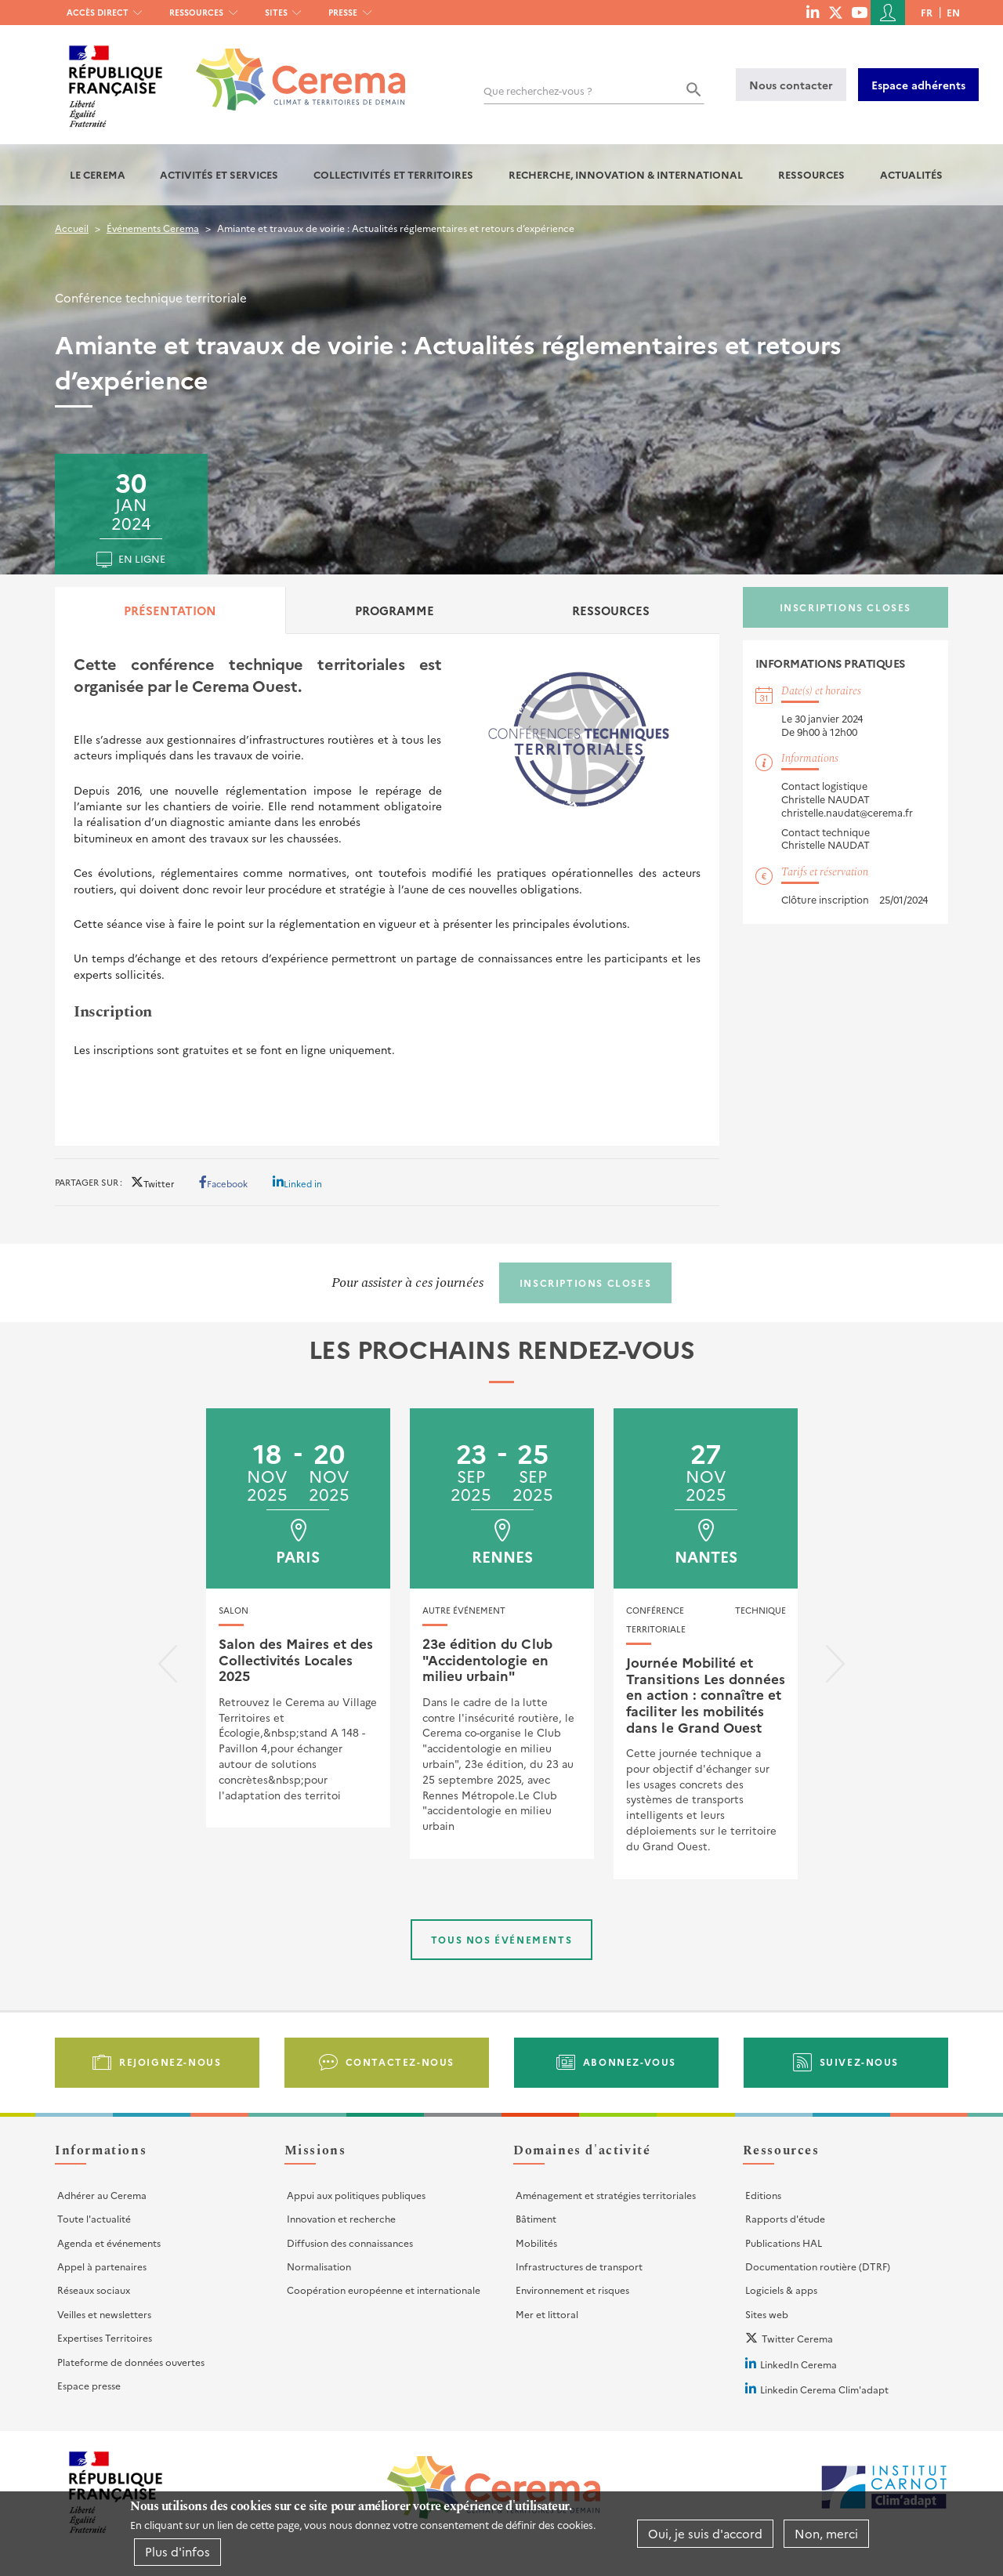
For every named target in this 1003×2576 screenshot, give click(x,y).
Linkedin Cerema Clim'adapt (824, 2389)
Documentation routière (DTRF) (817, 2266)
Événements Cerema (153, 227)
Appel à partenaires (102, 2266)
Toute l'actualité (94, 2218)
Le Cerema (97, 174)
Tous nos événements (501, 1939)
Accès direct (98, 12)
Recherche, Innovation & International (626, 174)
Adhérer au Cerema (102, 2194)
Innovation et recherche (341, 2218)
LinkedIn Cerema (798, 2364)
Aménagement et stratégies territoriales (606, 2194)
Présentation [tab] (170, 610)
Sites (276, 12)
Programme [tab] (394, 610)
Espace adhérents (918, 84)
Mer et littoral (547, 2314)
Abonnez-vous (629, 2061)
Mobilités (536, 2242)
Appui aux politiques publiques (356, 2194)
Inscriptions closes (845, 607)
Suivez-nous (860, 2061)
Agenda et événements (109, 2242)
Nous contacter (791, 84)
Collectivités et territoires (393, 174)
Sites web (766, 2314)
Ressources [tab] (611, 610)
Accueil (72, 227)
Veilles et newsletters (104, 2314)
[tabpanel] (387, 889)
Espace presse (89, 2385)
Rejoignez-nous (170, 2061)
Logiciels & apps (781, 2289)
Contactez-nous (400, 2061)
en (953, 12)
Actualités (911, 174)
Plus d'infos (177, 2552)
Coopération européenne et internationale (383, 2289)
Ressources (196, 12)
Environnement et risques (572, 2289)
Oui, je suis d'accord (705, 2533)
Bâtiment (536, 2218)
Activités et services (219, 174)
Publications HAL (783, 2242)
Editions (763, 2194)
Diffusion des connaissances (350, 2242)
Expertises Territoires (104, 2337)
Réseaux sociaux (93, 2289)
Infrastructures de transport (579, 2266)
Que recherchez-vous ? (537, 90)
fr (926, 12)
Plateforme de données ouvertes (131, 2361)
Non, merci (826, 2533)
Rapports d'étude (785, 2218)
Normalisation (319, 2266)
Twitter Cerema (797, 2338)
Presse (342, 12)
